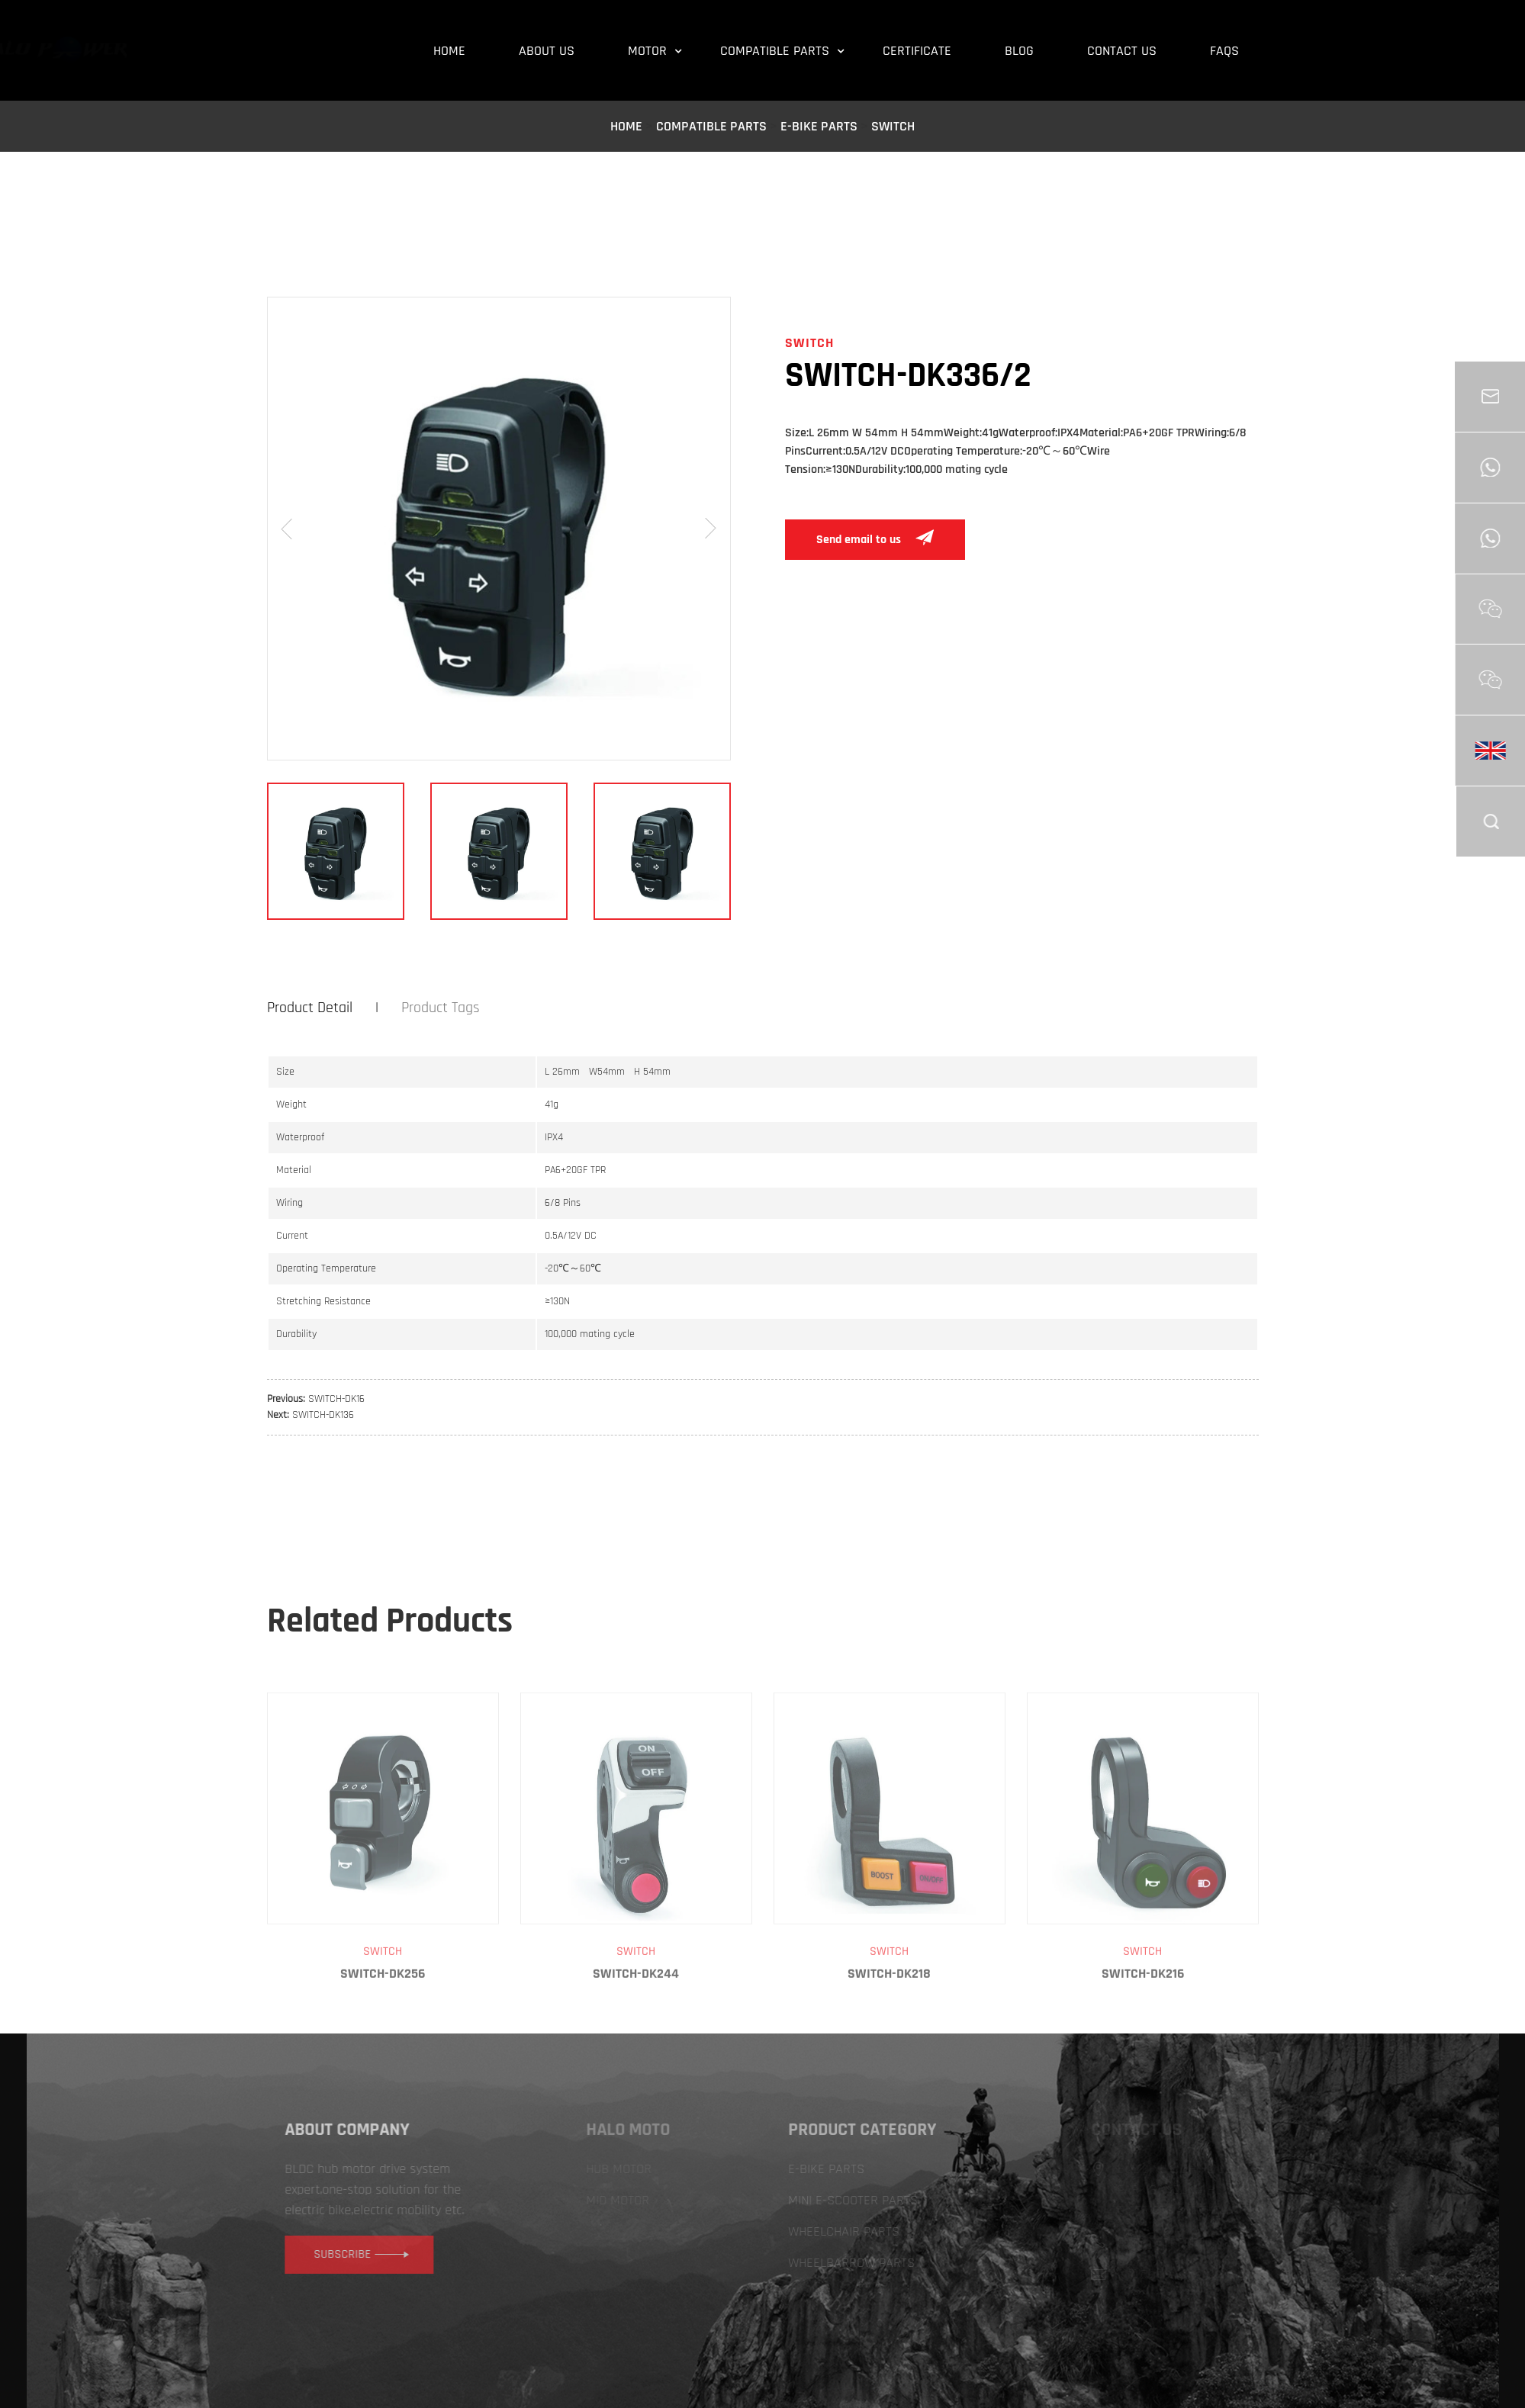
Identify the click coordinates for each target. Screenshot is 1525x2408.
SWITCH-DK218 (889, 2028)
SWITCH (893, 126)
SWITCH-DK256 (382, 2028)
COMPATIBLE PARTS (711, 126)
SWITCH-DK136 (323, 1415)
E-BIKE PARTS (818, 126)
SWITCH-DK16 (336, 1399)
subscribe (394, 2254)
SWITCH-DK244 (636, 2028)
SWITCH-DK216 (1143, 2028)
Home (626, 126)
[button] (287, 529)
